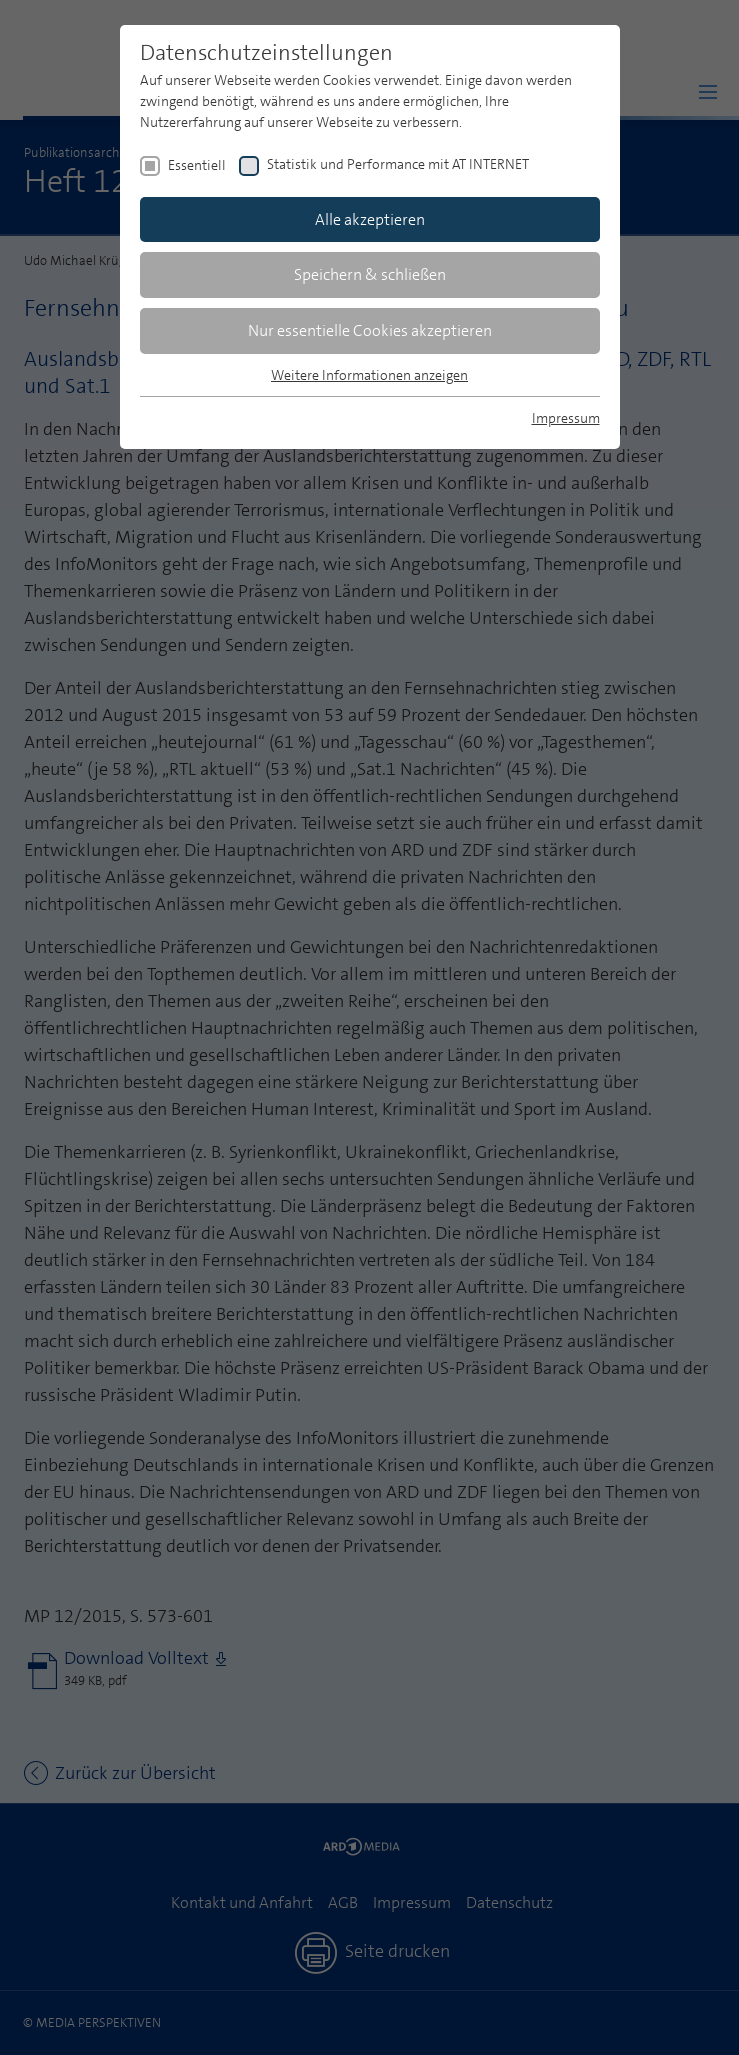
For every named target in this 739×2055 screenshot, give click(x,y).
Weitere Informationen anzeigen (369, 375)
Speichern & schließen (370, 274)
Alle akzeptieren (370, 219)
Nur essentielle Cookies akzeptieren (370, 330)
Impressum (566, 418)
